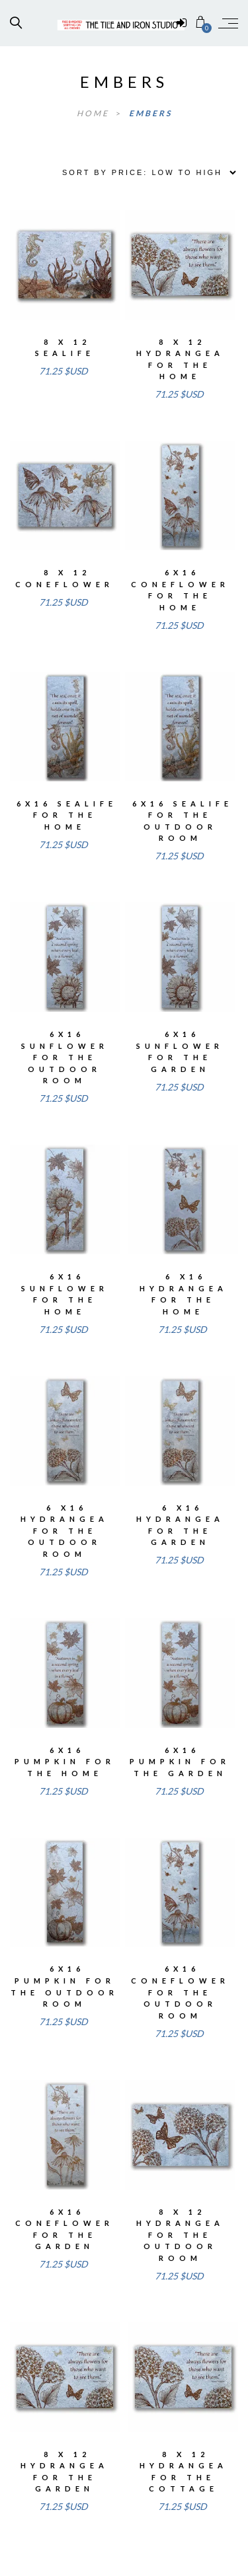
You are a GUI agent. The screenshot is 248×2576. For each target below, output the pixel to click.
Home (94, 113)
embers (150, 113)
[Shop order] (144, 172)
